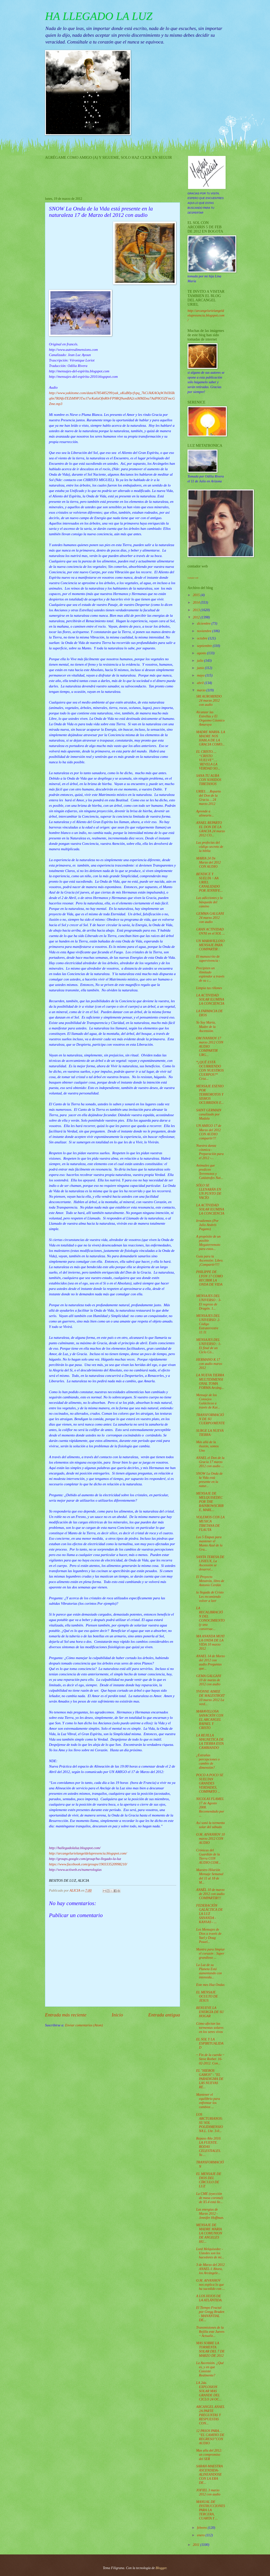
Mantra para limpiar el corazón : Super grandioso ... (210, 1953)
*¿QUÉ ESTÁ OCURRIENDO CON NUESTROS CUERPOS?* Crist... (210, 1070)
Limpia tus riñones (209, 988)
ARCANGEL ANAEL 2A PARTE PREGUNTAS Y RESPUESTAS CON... (210, 2415)
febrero (202, 2528)
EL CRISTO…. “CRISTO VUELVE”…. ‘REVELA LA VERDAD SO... (208, 760)
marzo (202, 690)
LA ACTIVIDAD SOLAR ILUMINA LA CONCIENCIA (210, 999)
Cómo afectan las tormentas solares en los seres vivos (210, 2028)
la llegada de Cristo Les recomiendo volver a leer (210, 1596)
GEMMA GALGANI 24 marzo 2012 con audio (210, 918)
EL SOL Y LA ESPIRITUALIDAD (210, 2043)
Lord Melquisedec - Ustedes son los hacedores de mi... (210, 2253)
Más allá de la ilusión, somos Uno (207, 1446)
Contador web (193, 578)
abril (201, 683)
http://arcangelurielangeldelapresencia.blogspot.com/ (88, 1853)
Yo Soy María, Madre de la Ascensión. (206, 1027)
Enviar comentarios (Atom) (84, 2025)
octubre (202, 638)
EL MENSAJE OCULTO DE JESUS (207, 1996)
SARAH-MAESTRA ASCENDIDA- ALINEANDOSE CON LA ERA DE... (209, 2474)
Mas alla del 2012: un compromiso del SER (209, 2455)
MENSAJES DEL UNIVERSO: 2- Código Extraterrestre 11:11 (208, 1324)
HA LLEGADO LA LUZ (98, 16)
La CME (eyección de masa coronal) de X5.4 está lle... (209, 2198)
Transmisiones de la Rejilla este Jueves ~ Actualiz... (210, 2332)
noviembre (204, 631)
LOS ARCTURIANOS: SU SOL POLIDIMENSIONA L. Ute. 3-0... (209, 2123)
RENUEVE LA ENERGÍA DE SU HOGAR (210, 2012)
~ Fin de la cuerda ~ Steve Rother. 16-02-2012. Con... (210, 2059)
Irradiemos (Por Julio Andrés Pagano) (207, 1225)
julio (200, 660)
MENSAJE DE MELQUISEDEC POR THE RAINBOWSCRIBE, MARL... (210, 1502)
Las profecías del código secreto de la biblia (209, 847)
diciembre (204, 623)
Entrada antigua (164, 2015)
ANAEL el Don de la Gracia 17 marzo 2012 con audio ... (210, 1462)
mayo (201, 675)
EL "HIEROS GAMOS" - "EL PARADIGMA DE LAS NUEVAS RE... (210, 2079)
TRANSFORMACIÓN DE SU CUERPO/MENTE (210, 1419)
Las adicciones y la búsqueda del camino (209, 902)
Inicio (117, 2015)
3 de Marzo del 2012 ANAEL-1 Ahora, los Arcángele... (210, 2269)
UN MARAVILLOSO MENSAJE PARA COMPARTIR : (210, 945)
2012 (196, 617)
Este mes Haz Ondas (210, 1985)
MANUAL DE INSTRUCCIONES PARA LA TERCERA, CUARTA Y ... (210, 2510)
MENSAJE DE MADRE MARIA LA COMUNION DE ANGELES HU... (209, 2233)
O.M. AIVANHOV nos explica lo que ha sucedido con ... (210, 2285)
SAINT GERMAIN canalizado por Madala (208, 1114)
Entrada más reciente (65, 2015)
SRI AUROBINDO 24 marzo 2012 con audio (209, 700)
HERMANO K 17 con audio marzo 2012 (209, 1364)
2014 (196, 602)
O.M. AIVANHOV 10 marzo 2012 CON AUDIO (210, 1839)
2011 (196, 2545)
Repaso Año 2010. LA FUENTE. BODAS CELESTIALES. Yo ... (208, 2147)
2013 (196, 610)
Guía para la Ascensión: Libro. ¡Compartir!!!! (209, 1260)
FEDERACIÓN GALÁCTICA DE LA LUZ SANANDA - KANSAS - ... (209, 1914)
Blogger (161, 2568)
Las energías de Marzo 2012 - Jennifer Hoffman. (210, 2214)
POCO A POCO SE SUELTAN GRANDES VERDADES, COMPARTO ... (209, 1783)
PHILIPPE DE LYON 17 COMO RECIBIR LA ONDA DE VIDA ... (209, 1280)
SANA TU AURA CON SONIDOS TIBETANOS (208, 780)
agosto (202, 653)
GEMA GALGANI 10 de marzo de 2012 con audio (208, 1680)
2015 (196, 595)
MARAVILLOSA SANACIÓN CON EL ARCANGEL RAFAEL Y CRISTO (209, 1719)
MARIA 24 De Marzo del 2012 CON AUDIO (208, 862)
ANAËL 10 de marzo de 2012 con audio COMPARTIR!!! (210, 1894)
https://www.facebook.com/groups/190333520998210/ (88, 1864)
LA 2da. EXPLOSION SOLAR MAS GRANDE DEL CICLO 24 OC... (209, 2391)
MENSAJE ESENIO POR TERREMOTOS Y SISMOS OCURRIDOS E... (210, 1094)
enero (201, 2535)
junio (201, 668)
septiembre (205, 646)
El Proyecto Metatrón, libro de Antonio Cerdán (210, 1581)
